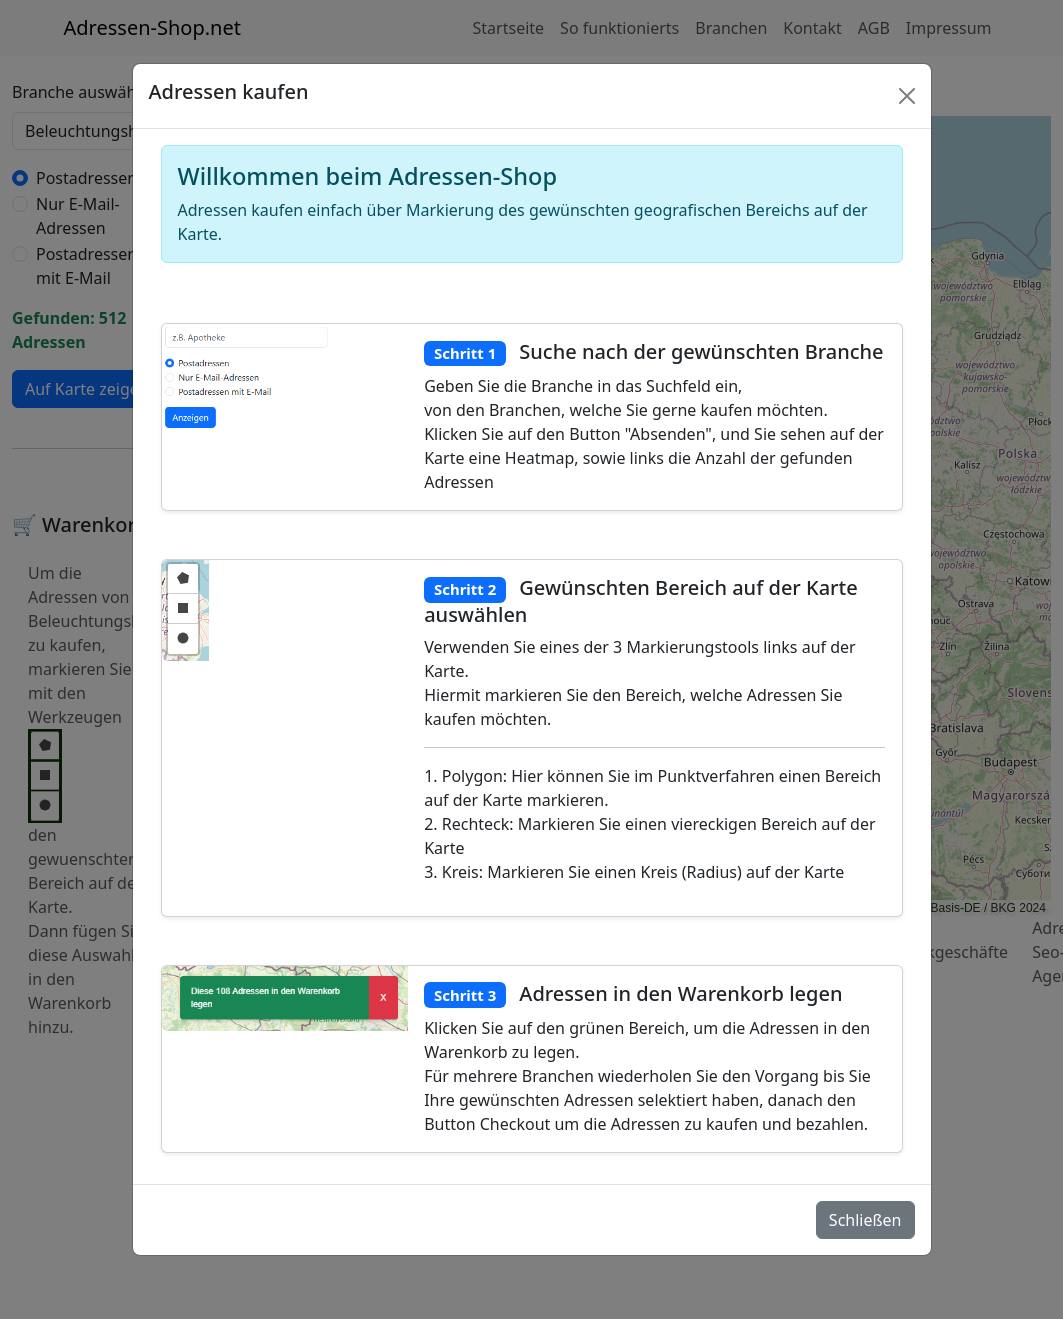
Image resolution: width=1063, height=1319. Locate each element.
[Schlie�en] (907, 96)
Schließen (865, 1220)
